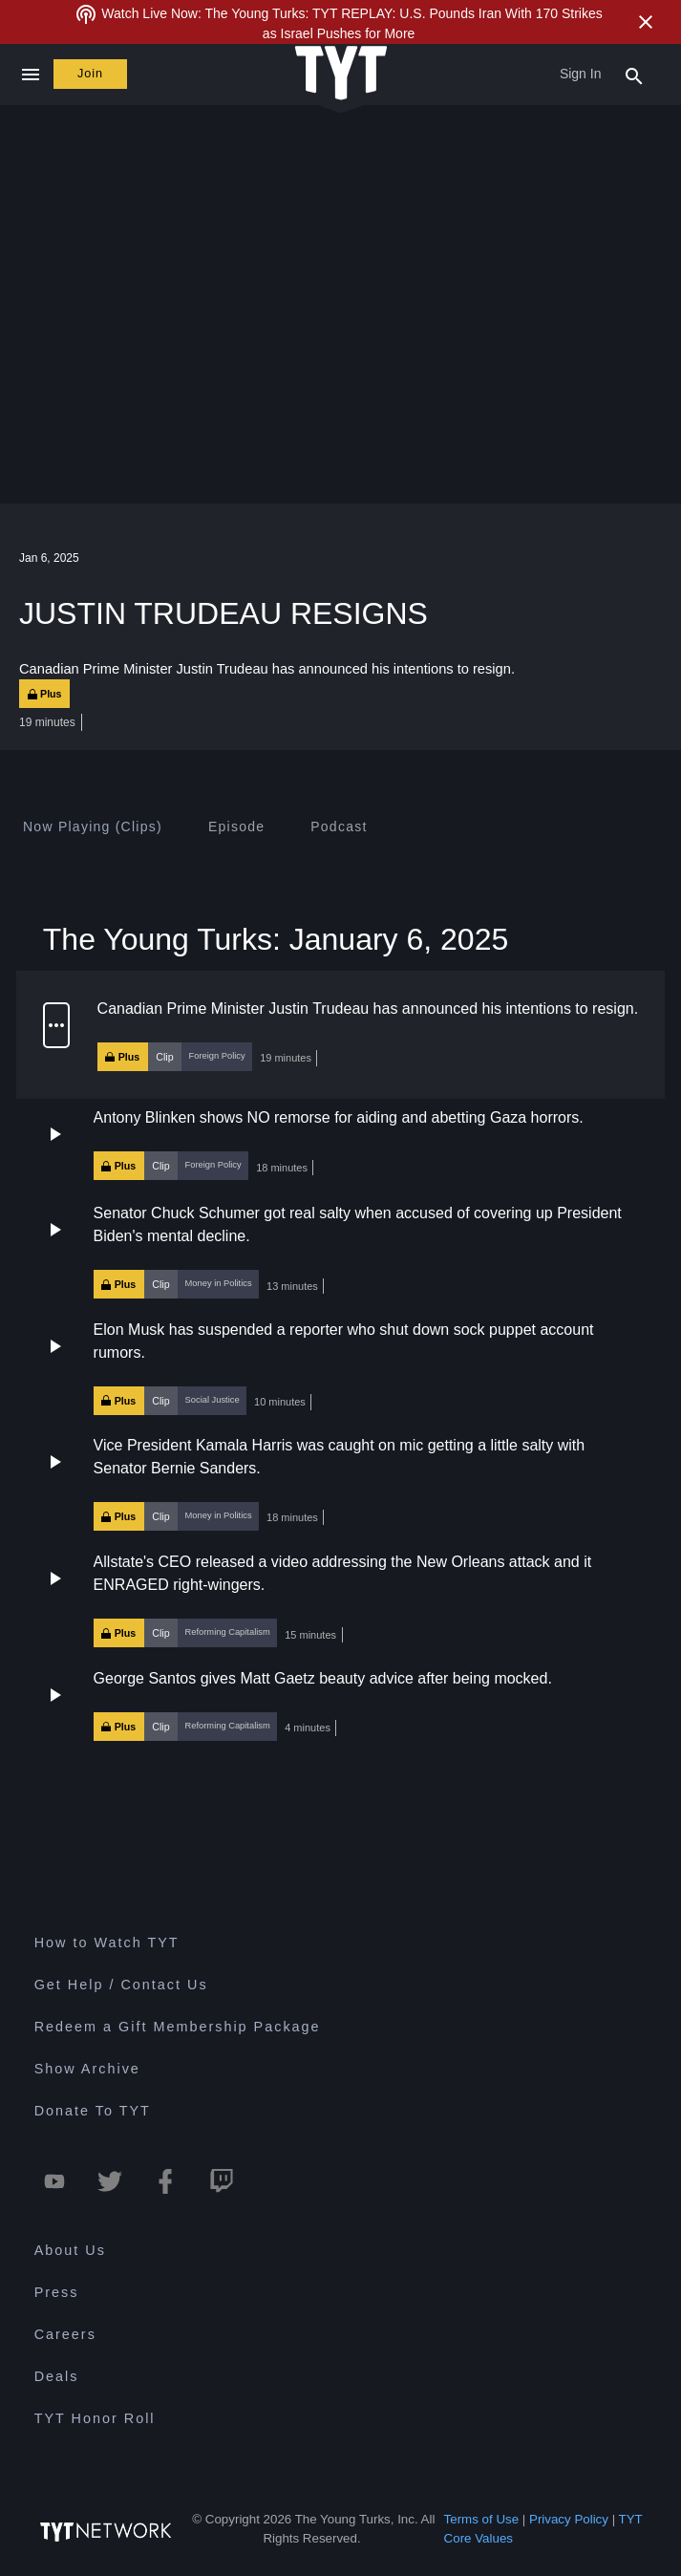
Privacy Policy (568, 2519)
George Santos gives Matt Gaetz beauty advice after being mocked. (323, 1678)
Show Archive (87, 2068)
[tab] (92, 826)
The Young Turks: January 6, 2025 (275, 939)
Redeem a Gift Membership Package (177, 2026)
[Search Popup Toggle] (634, 74)
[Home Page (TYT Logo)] (341, 74)
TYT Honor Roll (95, 2418)
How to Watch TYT (107, 1942)
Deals (56, 2376)
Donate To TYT (92, 2110)
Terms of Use (482, 2519)
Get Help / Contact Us (121, 1984)
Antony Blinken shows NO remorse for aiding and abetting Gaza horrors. (339, 1117)
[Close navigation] (30, 74)
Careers (65, 2334)
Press (56, 2292)
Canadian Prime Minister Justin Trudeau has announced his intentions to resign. (368, 1008)
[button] (340, 1035)
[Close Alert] (645, 22)
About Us (70, 2250)
